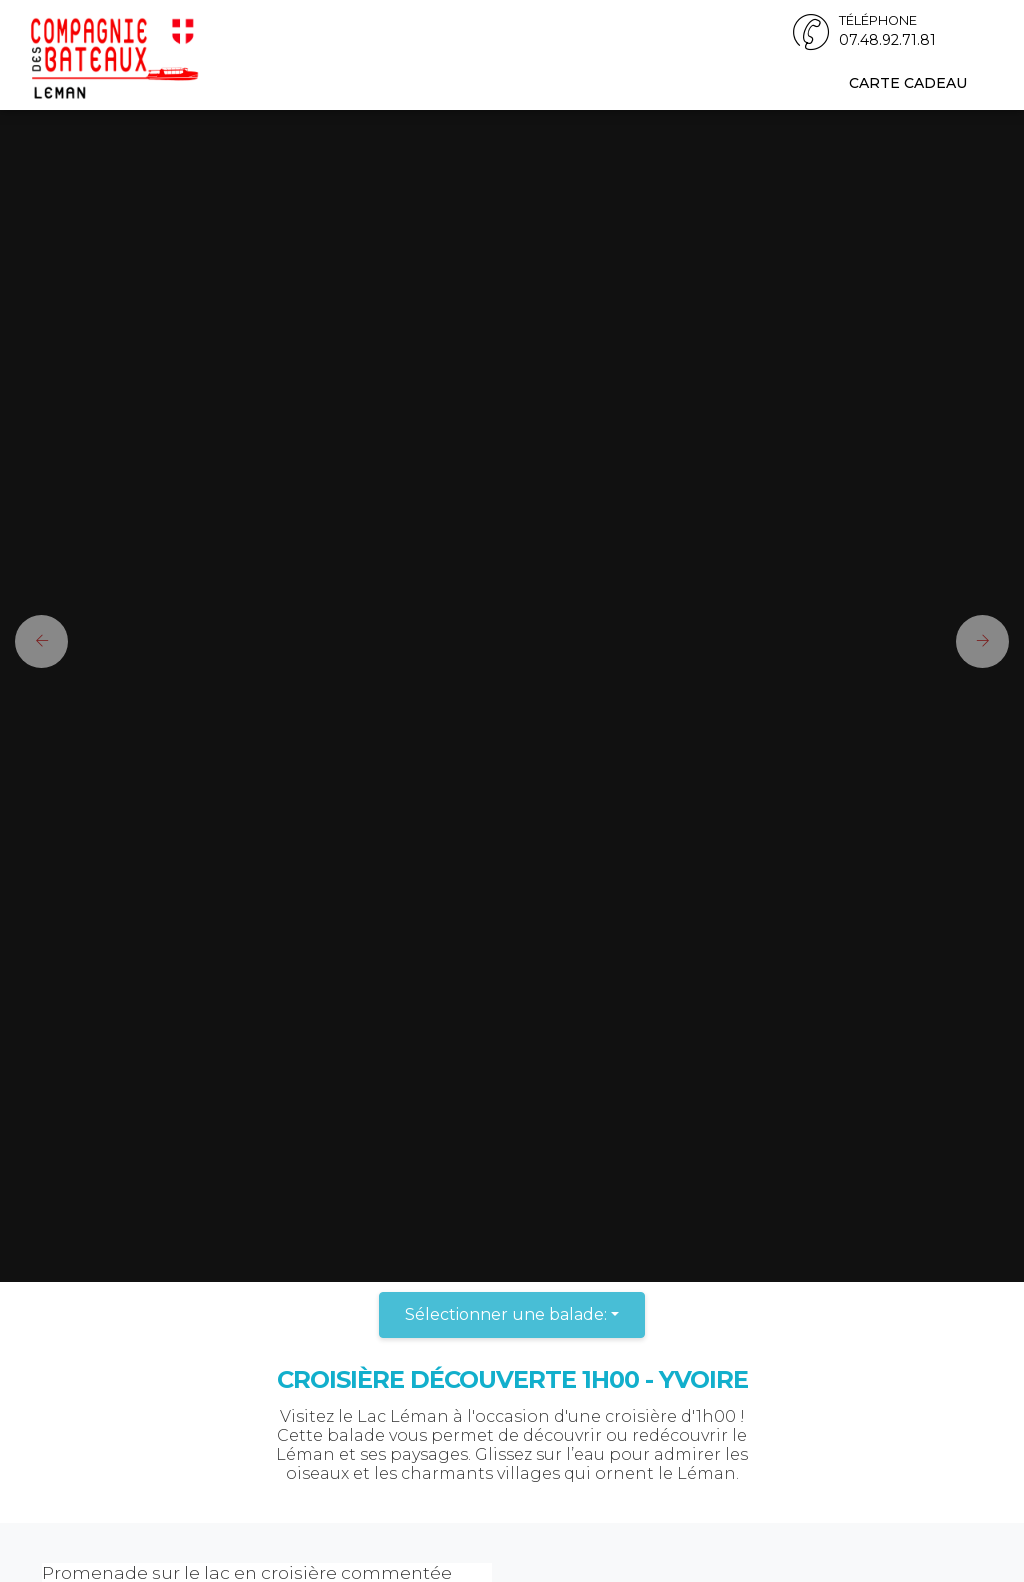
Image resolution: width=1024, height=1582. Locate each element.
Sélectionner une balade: (506, 1314)
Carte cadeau (908, 83)
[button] (34, 641)
